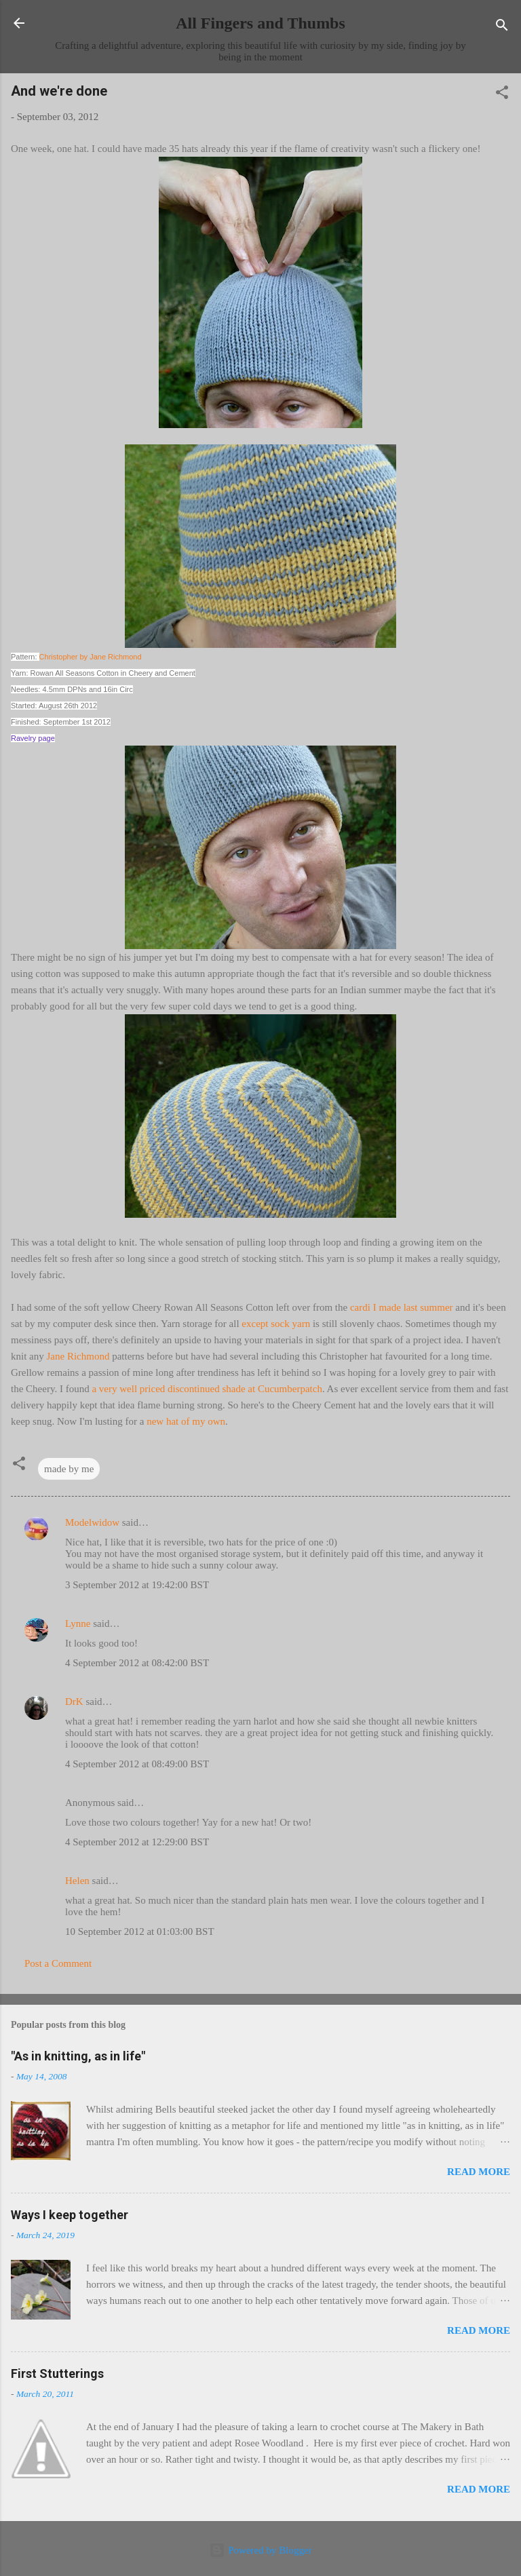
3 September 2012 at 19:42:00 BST (137, 1584)
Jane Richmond (78, 1356)
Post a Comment (58, 1963)
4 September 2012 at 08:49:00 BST (137, 1763)
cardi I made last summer (401, 1307)
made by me (69, 1468)
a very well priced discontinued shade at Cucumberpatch (207, 1388)
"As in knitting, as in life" (78, 2056)
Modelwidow (92, 1522)
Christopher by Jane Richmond (90, 657)
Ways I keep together (69, 2215)
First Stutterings (57, 2373)
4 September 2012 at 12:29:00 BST (137, 1842)
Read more (478, 2171)
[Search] (502, 27)
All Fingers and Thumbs (260, 23)
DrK (74, 1701)
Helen (77, 1880)
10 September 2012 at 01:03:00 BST (139, 1931)
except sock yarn (276, 1323)
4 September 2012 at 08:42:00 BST (137, 1662)
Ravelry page (33, 738)
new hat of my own (186, 1421)
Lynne (78, 1623)
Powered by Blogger (260, 2550)
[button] (502, 94)
